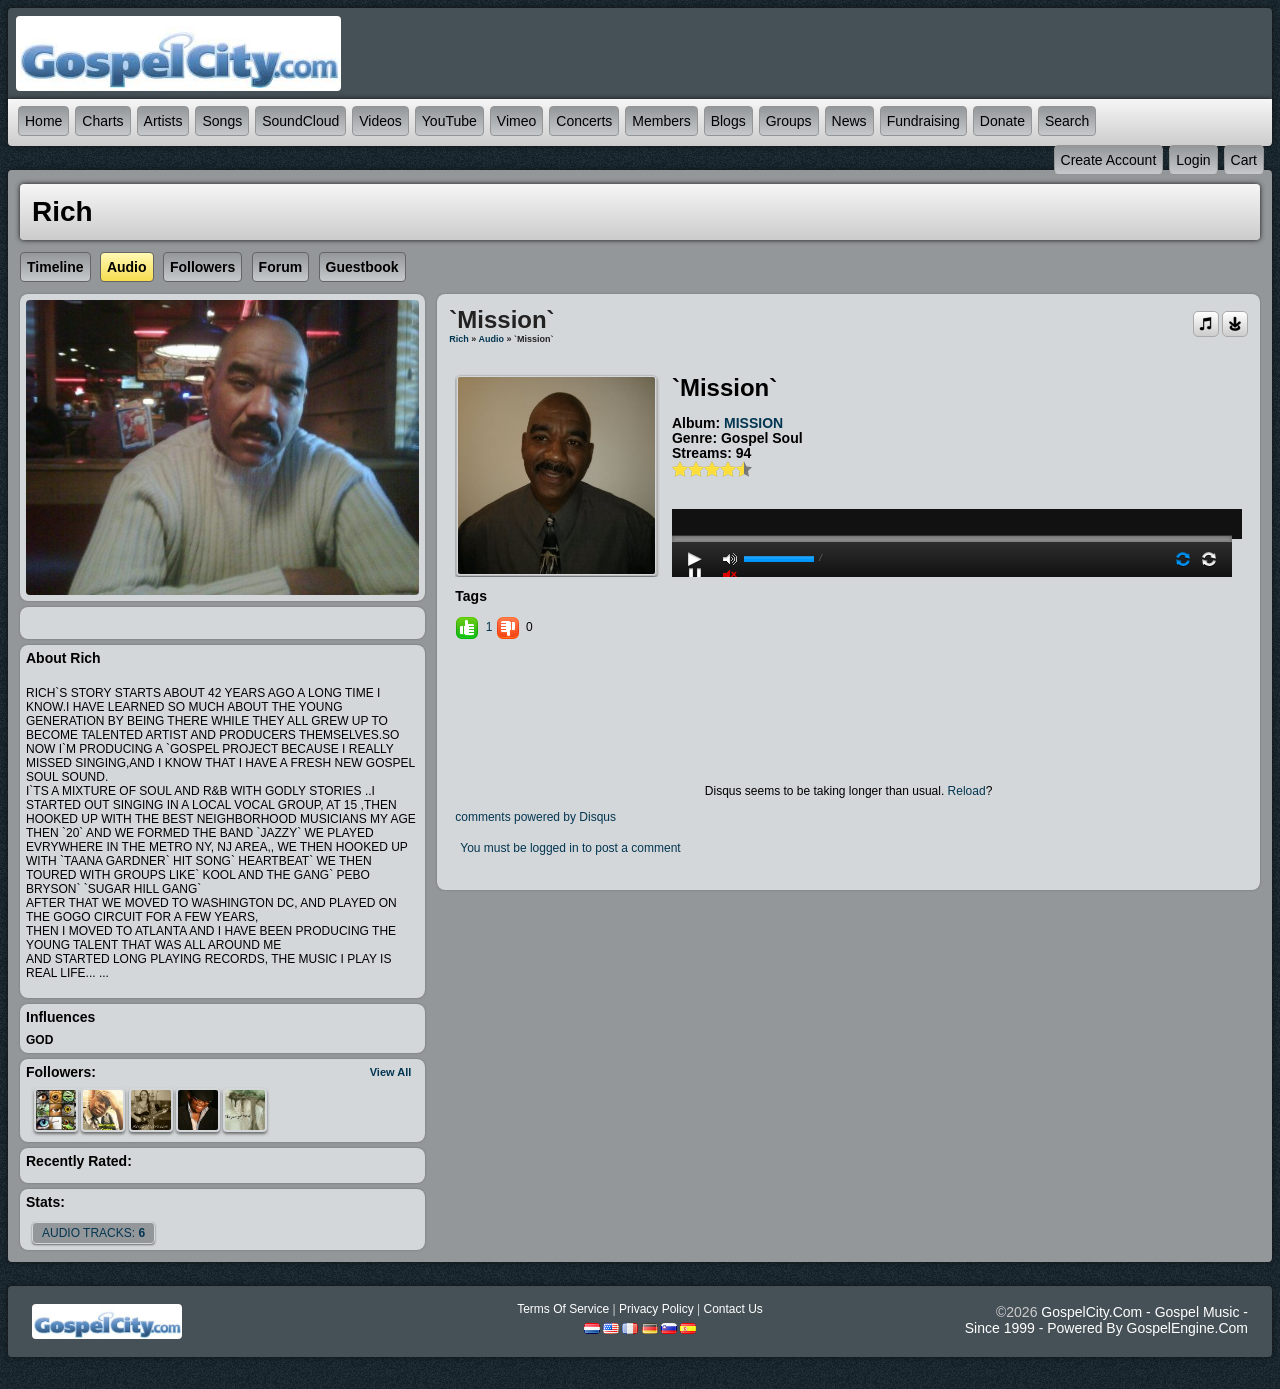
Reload (967, 791)
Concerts (584, 121)
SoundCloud (300, 121)
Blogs (728, 121)
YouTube (449, 121)
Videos (380, 121)
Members (661, 121)
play (952, 485)
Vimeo (516, 121)
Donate (1002, 121)
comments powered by (535, 817)
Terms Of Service (563, 1309)
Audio (491, 339)
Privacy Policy (656, 1309)
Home (43, 121)
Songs (222, 121)
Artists (163, 121)
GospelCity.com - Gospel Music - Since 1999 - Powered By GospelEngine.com (1106, 1320)
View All (391, 1072)
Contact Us (732, 1309)
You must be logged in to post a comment (570, 848)
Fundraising (923, 121)
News (849, 121)
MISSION (753, 423)
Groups (789, 121)
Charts (102, 121)
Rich (459, 339)
